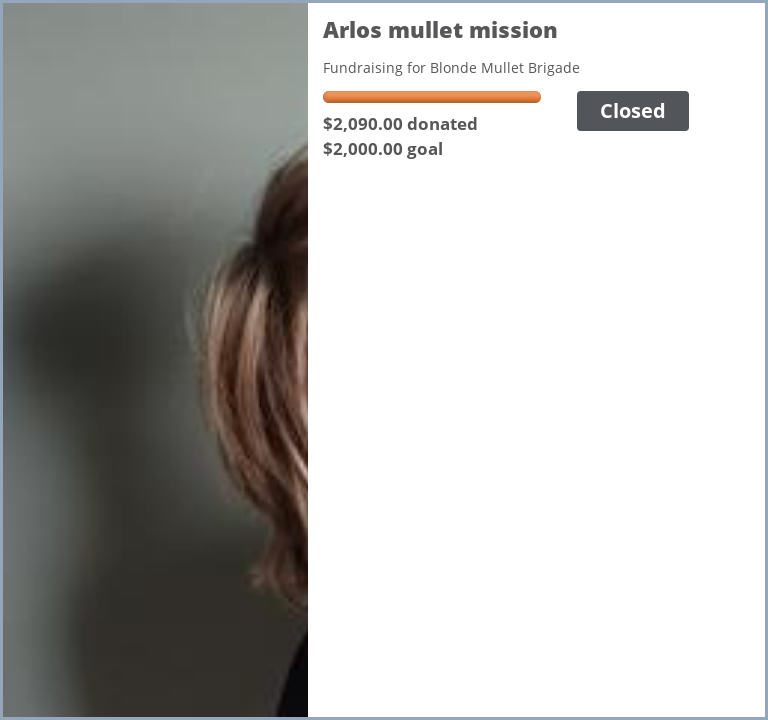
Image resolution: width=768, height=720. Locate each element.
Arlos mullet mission (440, 29)
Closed (633, 110)
